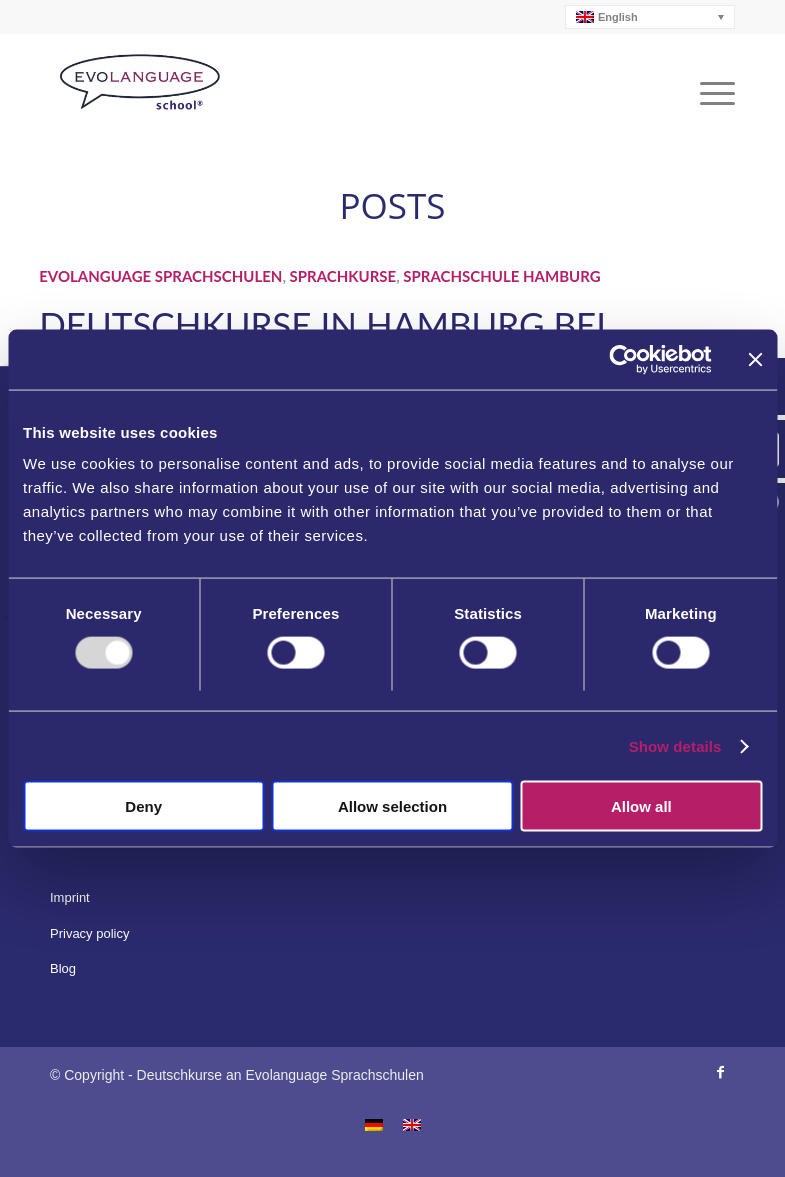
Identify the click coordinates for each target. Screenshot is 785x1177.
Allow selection (392, 806)
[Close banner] (755, 359)
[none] (650, 17)
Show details (675, 745)
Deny (143, 806)
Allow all (641, 806)
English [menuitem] (618, 17)
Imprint (70, 897)
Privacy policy (89, 933)
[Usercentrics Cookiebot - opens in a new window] (623, 359)
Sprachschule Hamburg (501, 276)
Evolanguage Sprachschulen (160, 276)
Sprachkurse (343, 276)
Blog (63, 968)
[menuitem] (650, 17)
